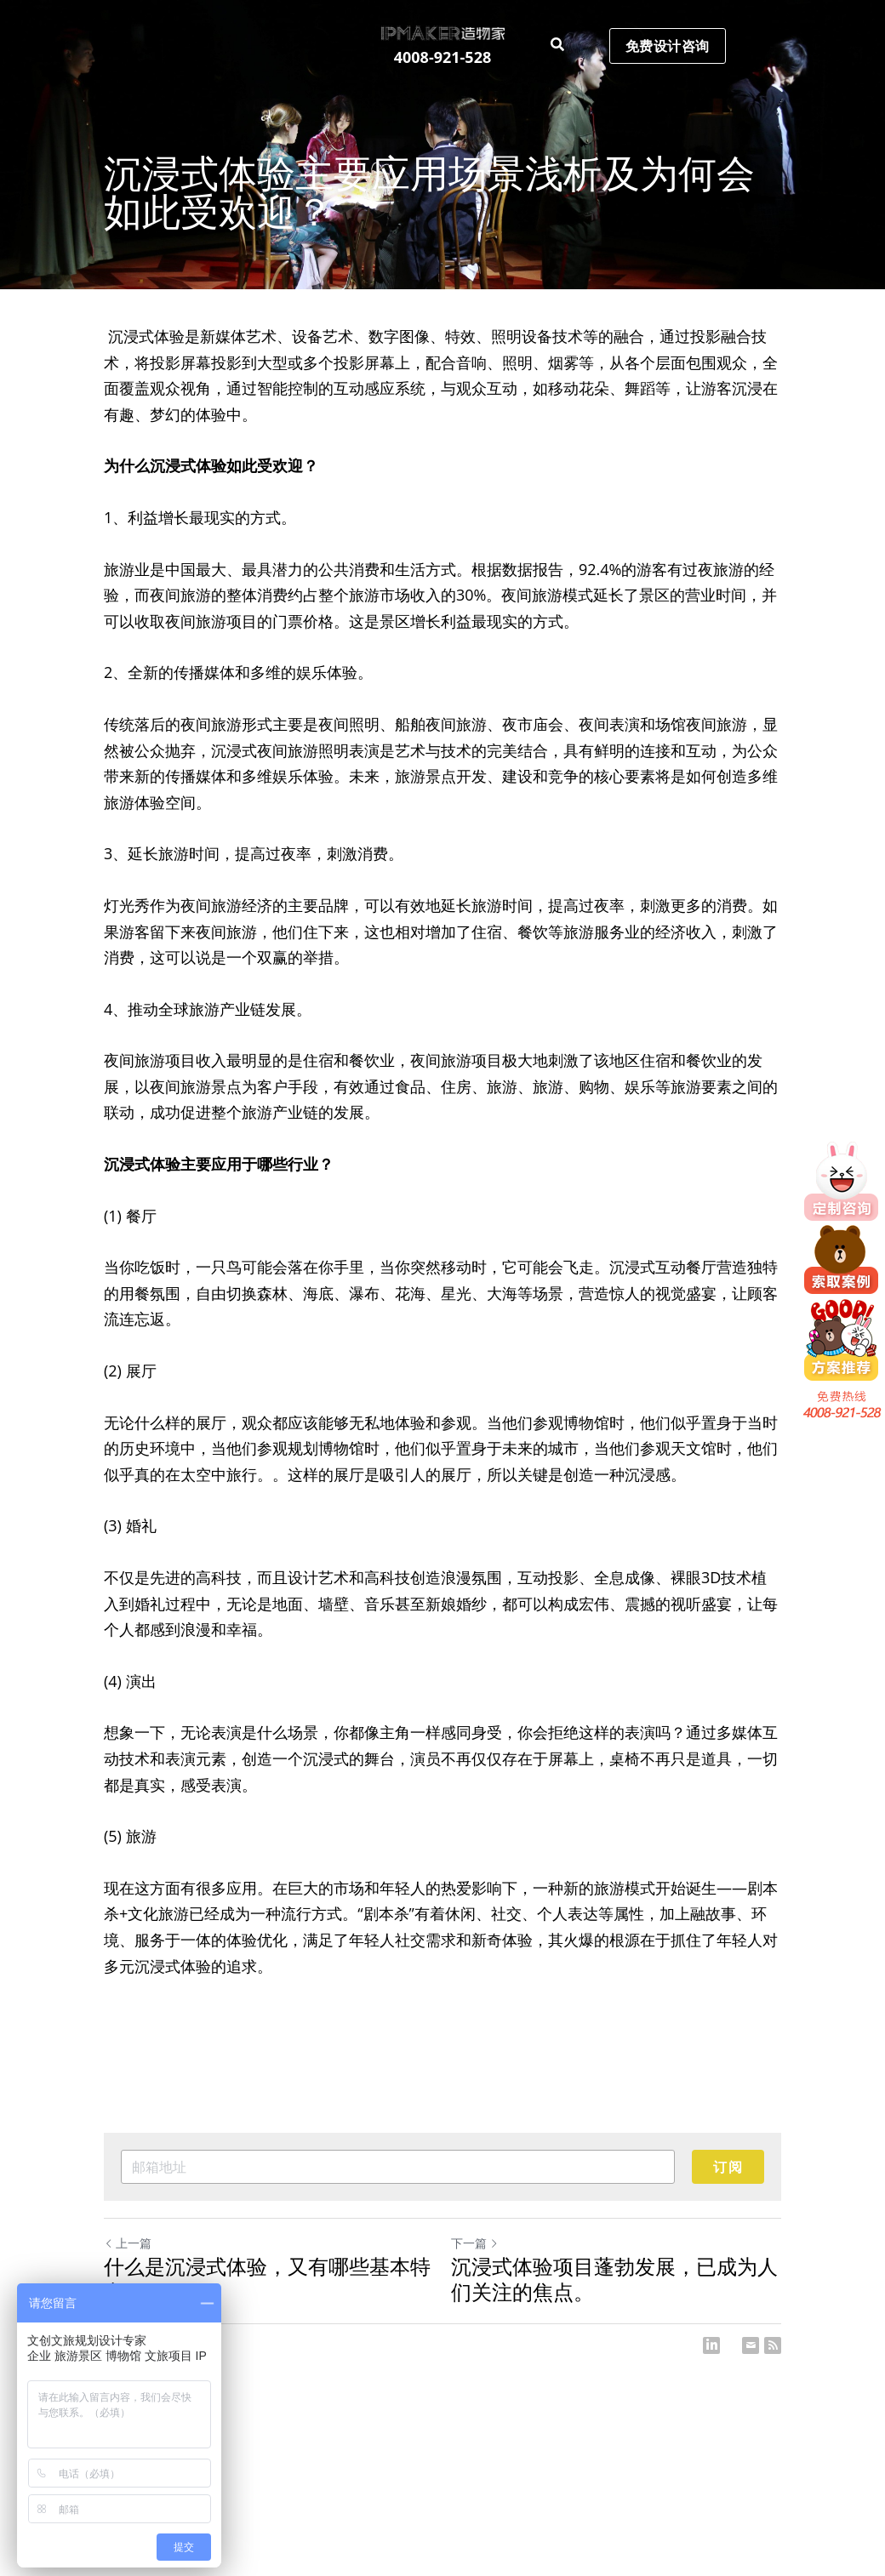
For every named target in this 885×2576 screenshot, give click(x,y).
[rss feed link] (772, 2345)
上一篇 (127, 2243)
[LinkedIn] (711, 2345)
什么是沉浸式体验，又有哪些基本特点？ (267, 2279)
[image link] (442, 32)
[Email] (750, 2345)
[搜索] (557, 44)
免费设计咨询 (667, 46)
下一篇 (475, 2243)
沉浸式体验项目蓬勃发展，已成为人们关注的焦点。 (614, 2279)
